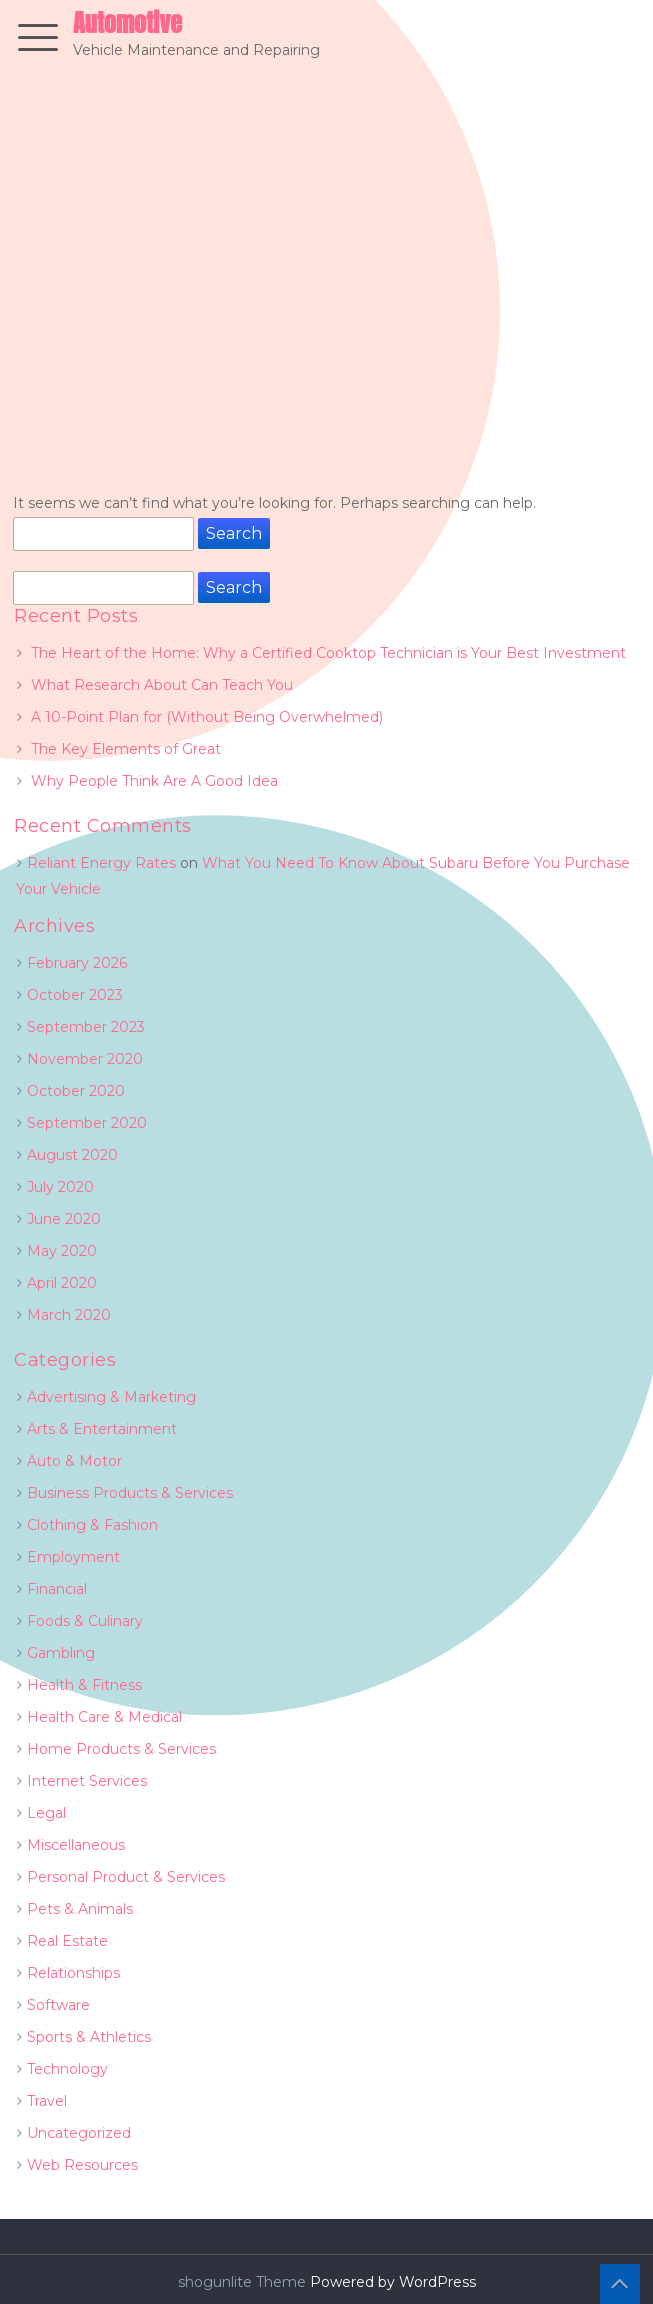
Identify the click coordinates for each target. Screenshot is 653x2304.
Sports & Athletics (89, 2037)
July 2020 (60, 1187)
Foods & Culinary (85, 1621)
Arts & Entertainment (102, 1429)
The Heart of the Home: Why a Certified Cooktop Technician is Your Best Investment (328, 653)
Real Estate (67, 1941)
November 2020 (85, 1059)
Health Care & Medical (104, 1717)
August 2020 (72, 1155)
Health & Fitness (84, 1685)
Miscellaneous (76, 1845)
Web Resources (82, 2165)
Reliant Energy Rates (101, 863)
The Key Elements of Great (126, 749)
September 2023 (86, 1027)
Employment (73, 1557)
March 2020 (69, 1315)
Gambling (61, 1653)
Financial (57, 1589)
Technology (67, 2069)
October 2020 (76, 1091)
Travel (47, 2101)
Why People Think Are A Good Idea (154, 781)
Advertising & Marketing (111, 1397)
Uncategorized (79, 2133)
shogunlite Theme (244, 2282)
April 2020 (62, 1283)
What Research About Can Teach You (162, 685)
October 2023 (75, 995)
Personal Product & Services (126, 1877)
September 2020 (87, 1123)
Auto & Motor (74, 1461)
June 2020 (64, 1219)
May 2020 (62, 1251)
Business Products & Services (130, 1493)
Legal (46, 1813)
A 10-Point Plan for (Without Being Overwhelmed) (207, 717)
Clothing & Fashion (92, 1525)
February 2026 (77, 963)
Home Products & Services (121, 1749)
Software (58, 2005)
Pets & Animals (80, 1909)
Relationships (73, 1973)
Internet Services (87, 1781)
